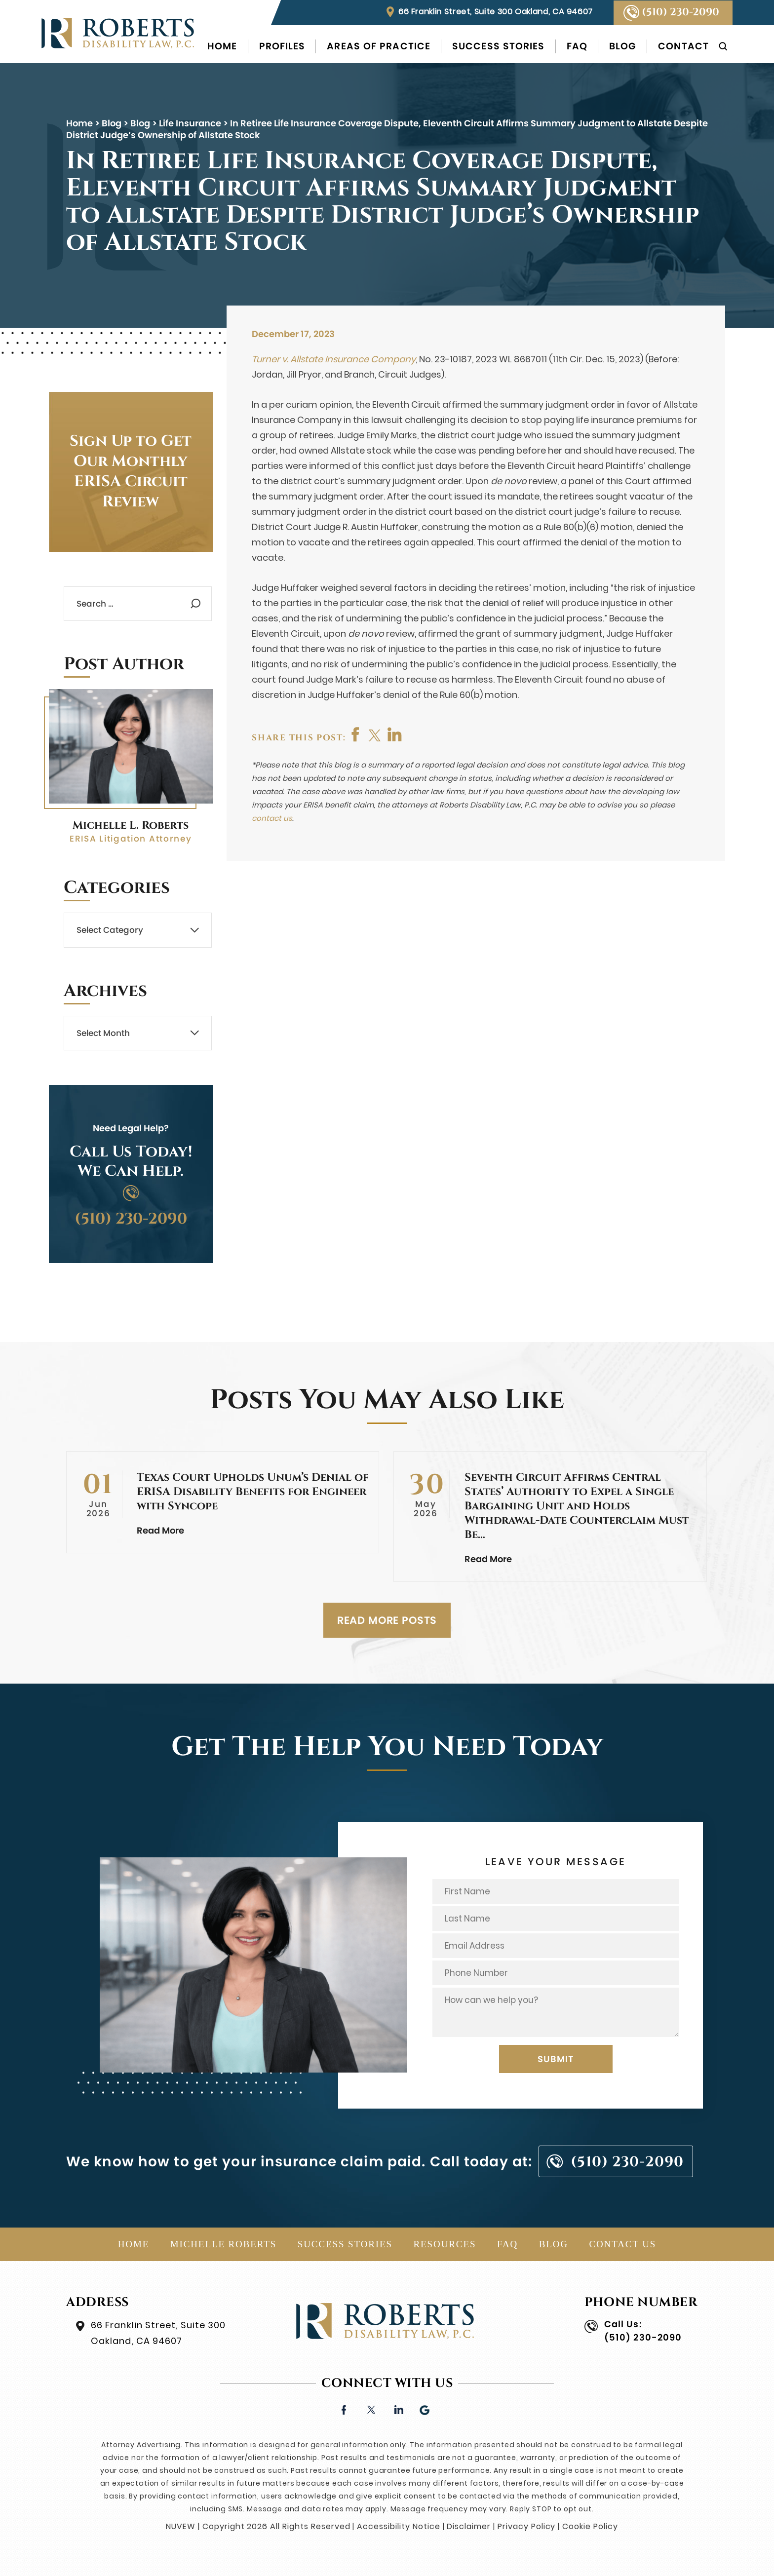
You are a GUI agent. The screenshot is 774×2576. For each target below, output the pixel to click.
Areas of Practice (378, 46)
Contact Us (622, 2244)
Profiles (282, 46)
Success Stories (498, 46)
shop (395, 734)
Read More (160, 1530)
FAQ (577, 46)
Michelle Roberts (223, 2244)
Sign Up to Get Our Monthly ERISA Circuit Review (131, 471)
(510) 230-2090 (680, 12)
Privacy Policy (526, 2526)
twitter (375, 734)
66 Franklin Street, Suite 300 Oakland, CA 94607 (495, 11)
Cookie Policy (590, 2526)
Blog (622, 46)
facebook (355, 734)
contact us (272, 818)
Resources (445, 2244)
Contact (683, 46)
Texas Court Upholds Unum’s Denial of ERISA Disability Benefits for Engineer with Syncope (253, 1491)
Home (222, 46)
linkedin (398, 2409)
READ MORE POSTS (387, 1620)
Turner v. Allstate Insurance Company (334, 359)
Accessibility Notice (398, 2526)
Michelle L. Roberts (131, 825)
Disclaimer (469, 2526)
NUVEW (180, 2526)
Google (425, 2409)
